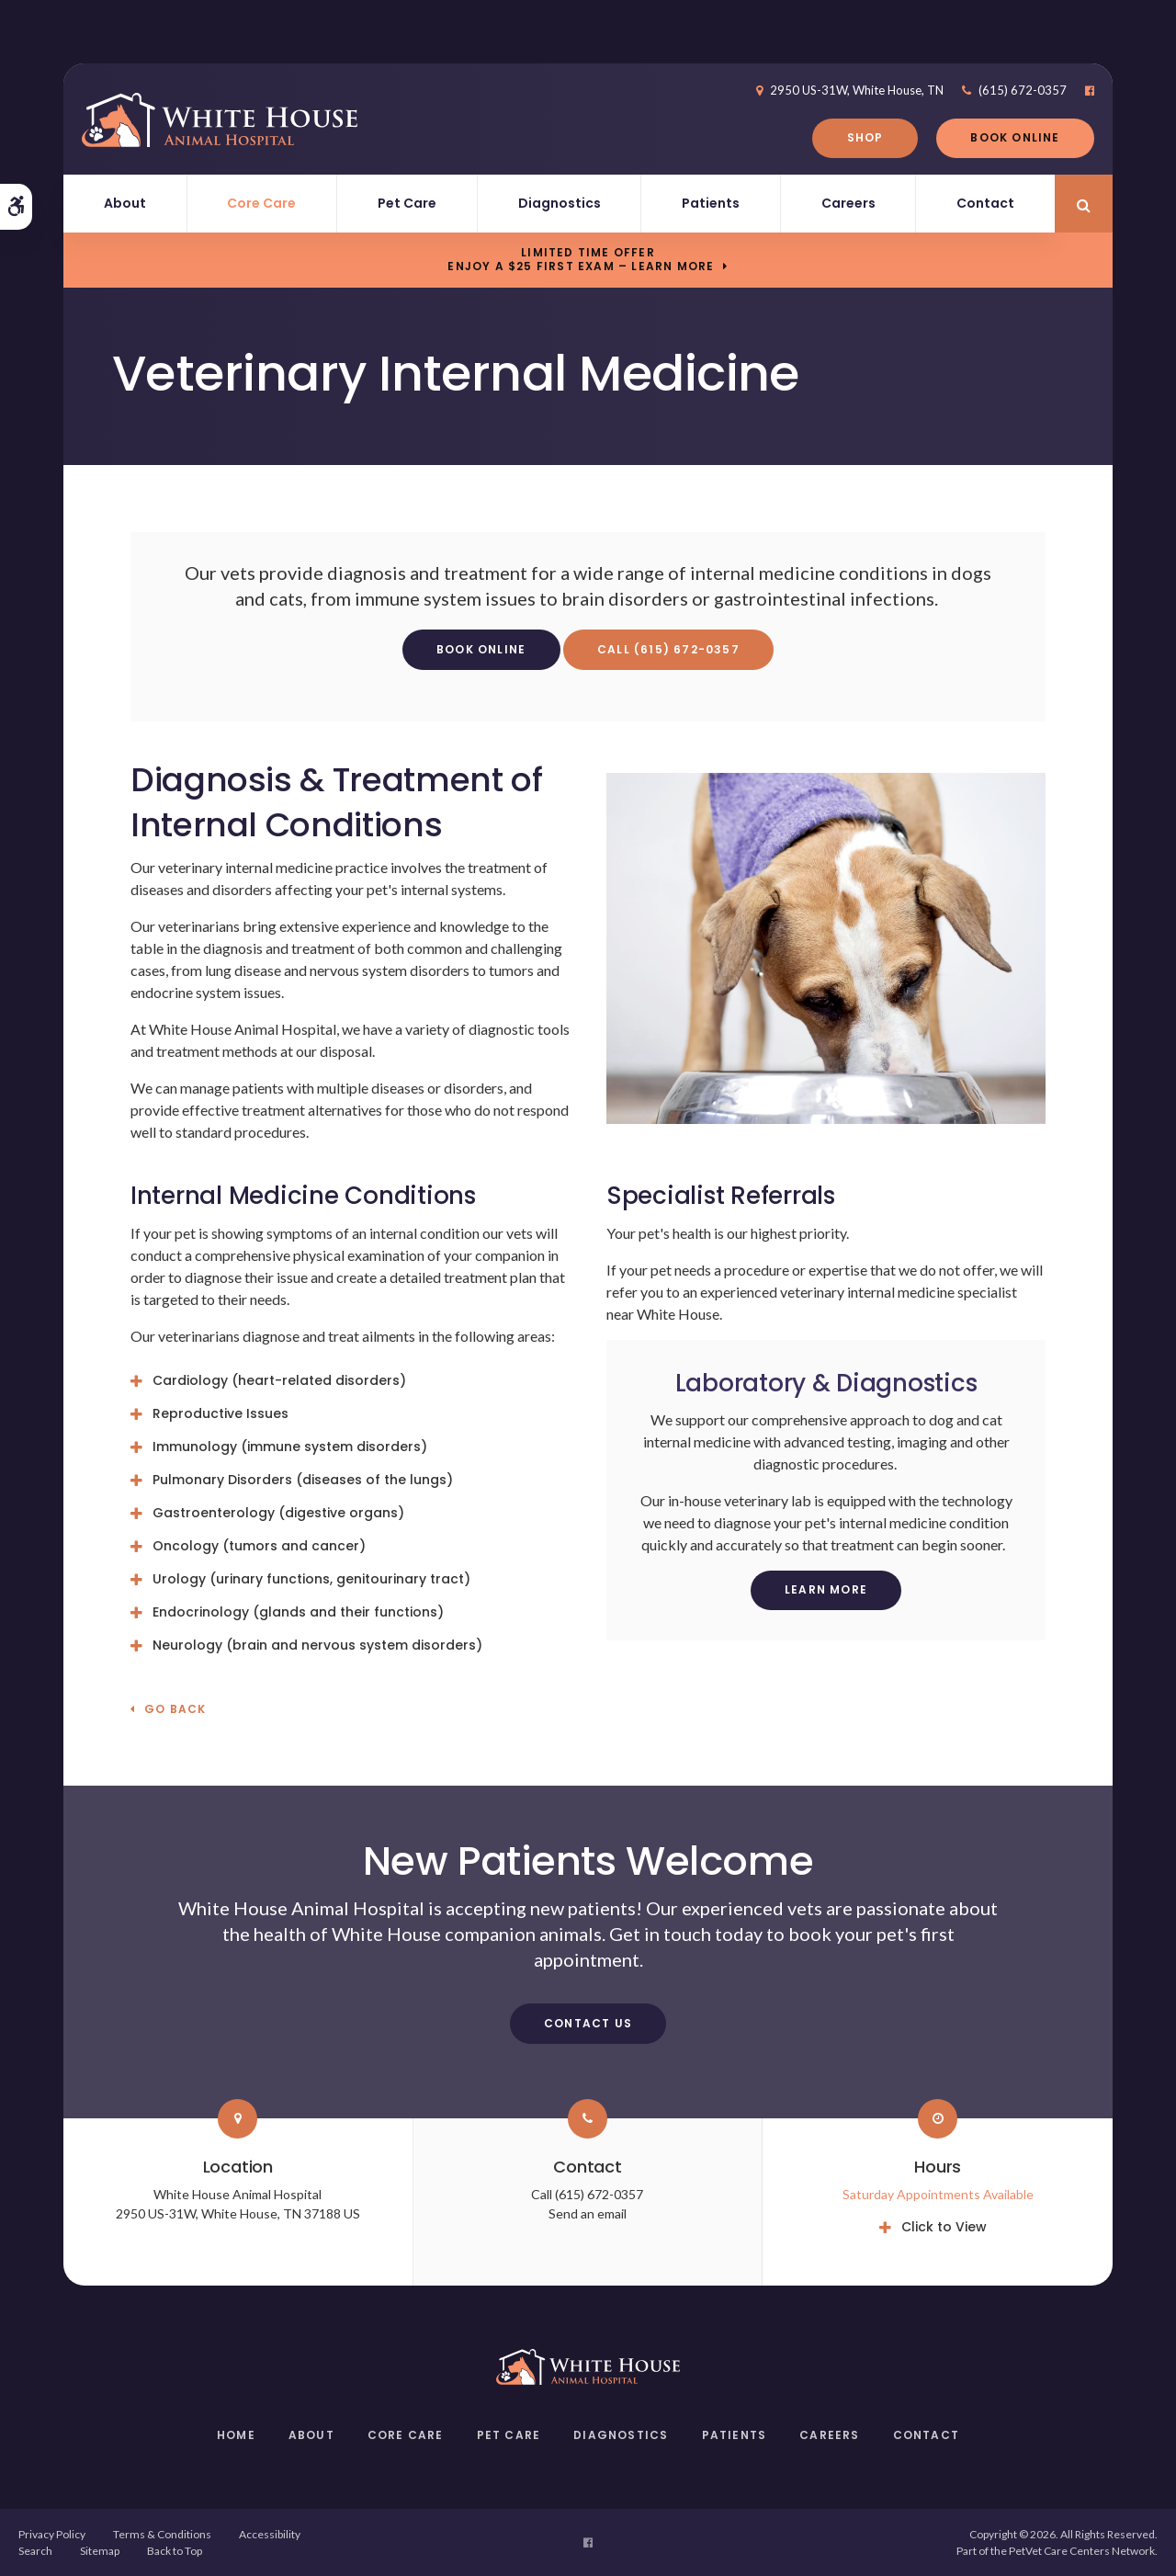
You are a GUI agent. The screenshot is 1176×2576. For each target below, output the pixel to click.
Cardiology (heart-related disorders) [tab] (279, 1380)
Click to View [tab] (944, 2227)
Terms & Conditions (162, 2534)
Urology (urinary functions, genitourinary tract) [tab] (311, 1579)
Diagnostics (559, 203)
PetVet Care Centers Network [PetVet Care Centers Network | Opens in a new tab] (1082, 2551)
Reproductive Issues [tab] (220, 1413)
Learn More (826, 1589)
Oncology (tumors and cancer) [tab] (259, 1546)
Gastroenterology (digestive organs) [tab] (278, 1513)
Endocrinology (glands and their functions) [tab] (298, 1612)
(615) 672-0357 (1022, 90)
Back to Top (174, 2551)
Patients (711, 203)
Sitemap (99, 2551)
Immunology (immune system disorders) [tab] (290, 1446)
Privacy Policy (51, 2534)
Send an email (587, 2213)
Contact (985, 203)
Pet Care (407, 203)
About (125, 203)
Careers (848, 203)
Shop (865, 137)
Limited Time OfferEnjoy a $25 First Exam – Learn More (580, 259)
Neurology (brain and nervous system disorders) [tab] (319, 1645)
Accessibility (269, 2534)
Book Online (1014, 137)
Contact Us (588, 2023)
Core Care (261, 203)
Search (35, 2551)
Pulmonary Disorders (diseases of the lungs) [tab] (303, 1479)
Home (236, 2435)
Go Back (175, 1710)
